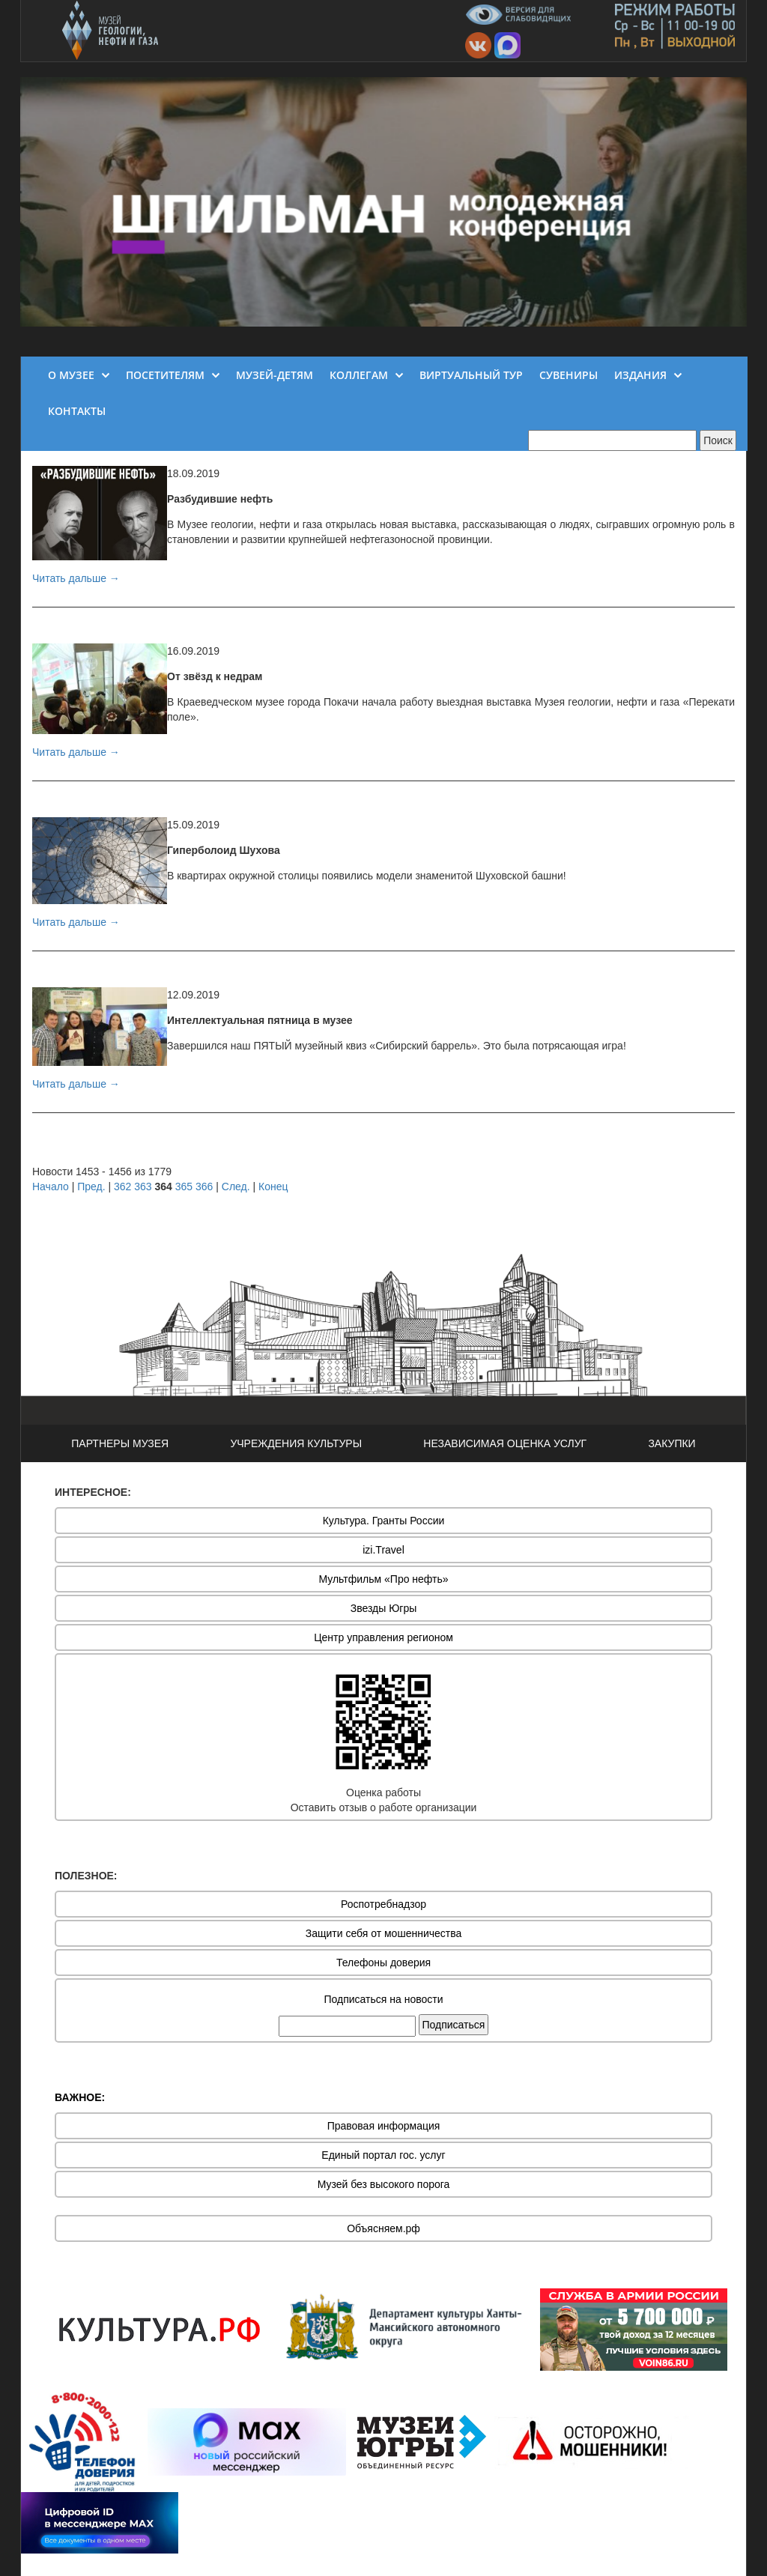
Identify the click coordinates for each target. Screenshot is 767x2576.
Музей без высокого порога (384, 2184)
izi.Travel (383, 1550)
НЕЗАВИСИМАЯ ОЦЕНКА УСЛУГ (504, 1443)
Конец (273, 1186)
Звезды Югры (384, 1608)
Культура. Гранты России (384, 1521)
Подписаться (453, 2025)
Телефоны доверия (383, 1963)
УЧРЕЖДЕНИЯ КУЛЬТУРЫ (296, 1443)
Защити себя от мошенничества (384, 1933)
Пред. (91, 1186)
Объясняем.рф (383, 2228)
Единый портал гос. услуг (383, 2155)
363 (142, 1186)
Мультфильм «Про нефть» (383, 1579)
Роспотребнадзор (383, 1904)
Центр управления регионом (383, 1637)
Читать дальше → (76, 578)
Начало (50, 1186)
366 (204, 1186)
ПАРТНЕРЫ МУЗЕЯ (120, 1443)
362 (122, 1186)
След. (236, 1186)
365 (183, 1186)
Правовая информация (383, 2126)
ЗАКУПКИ (671, 1443)
